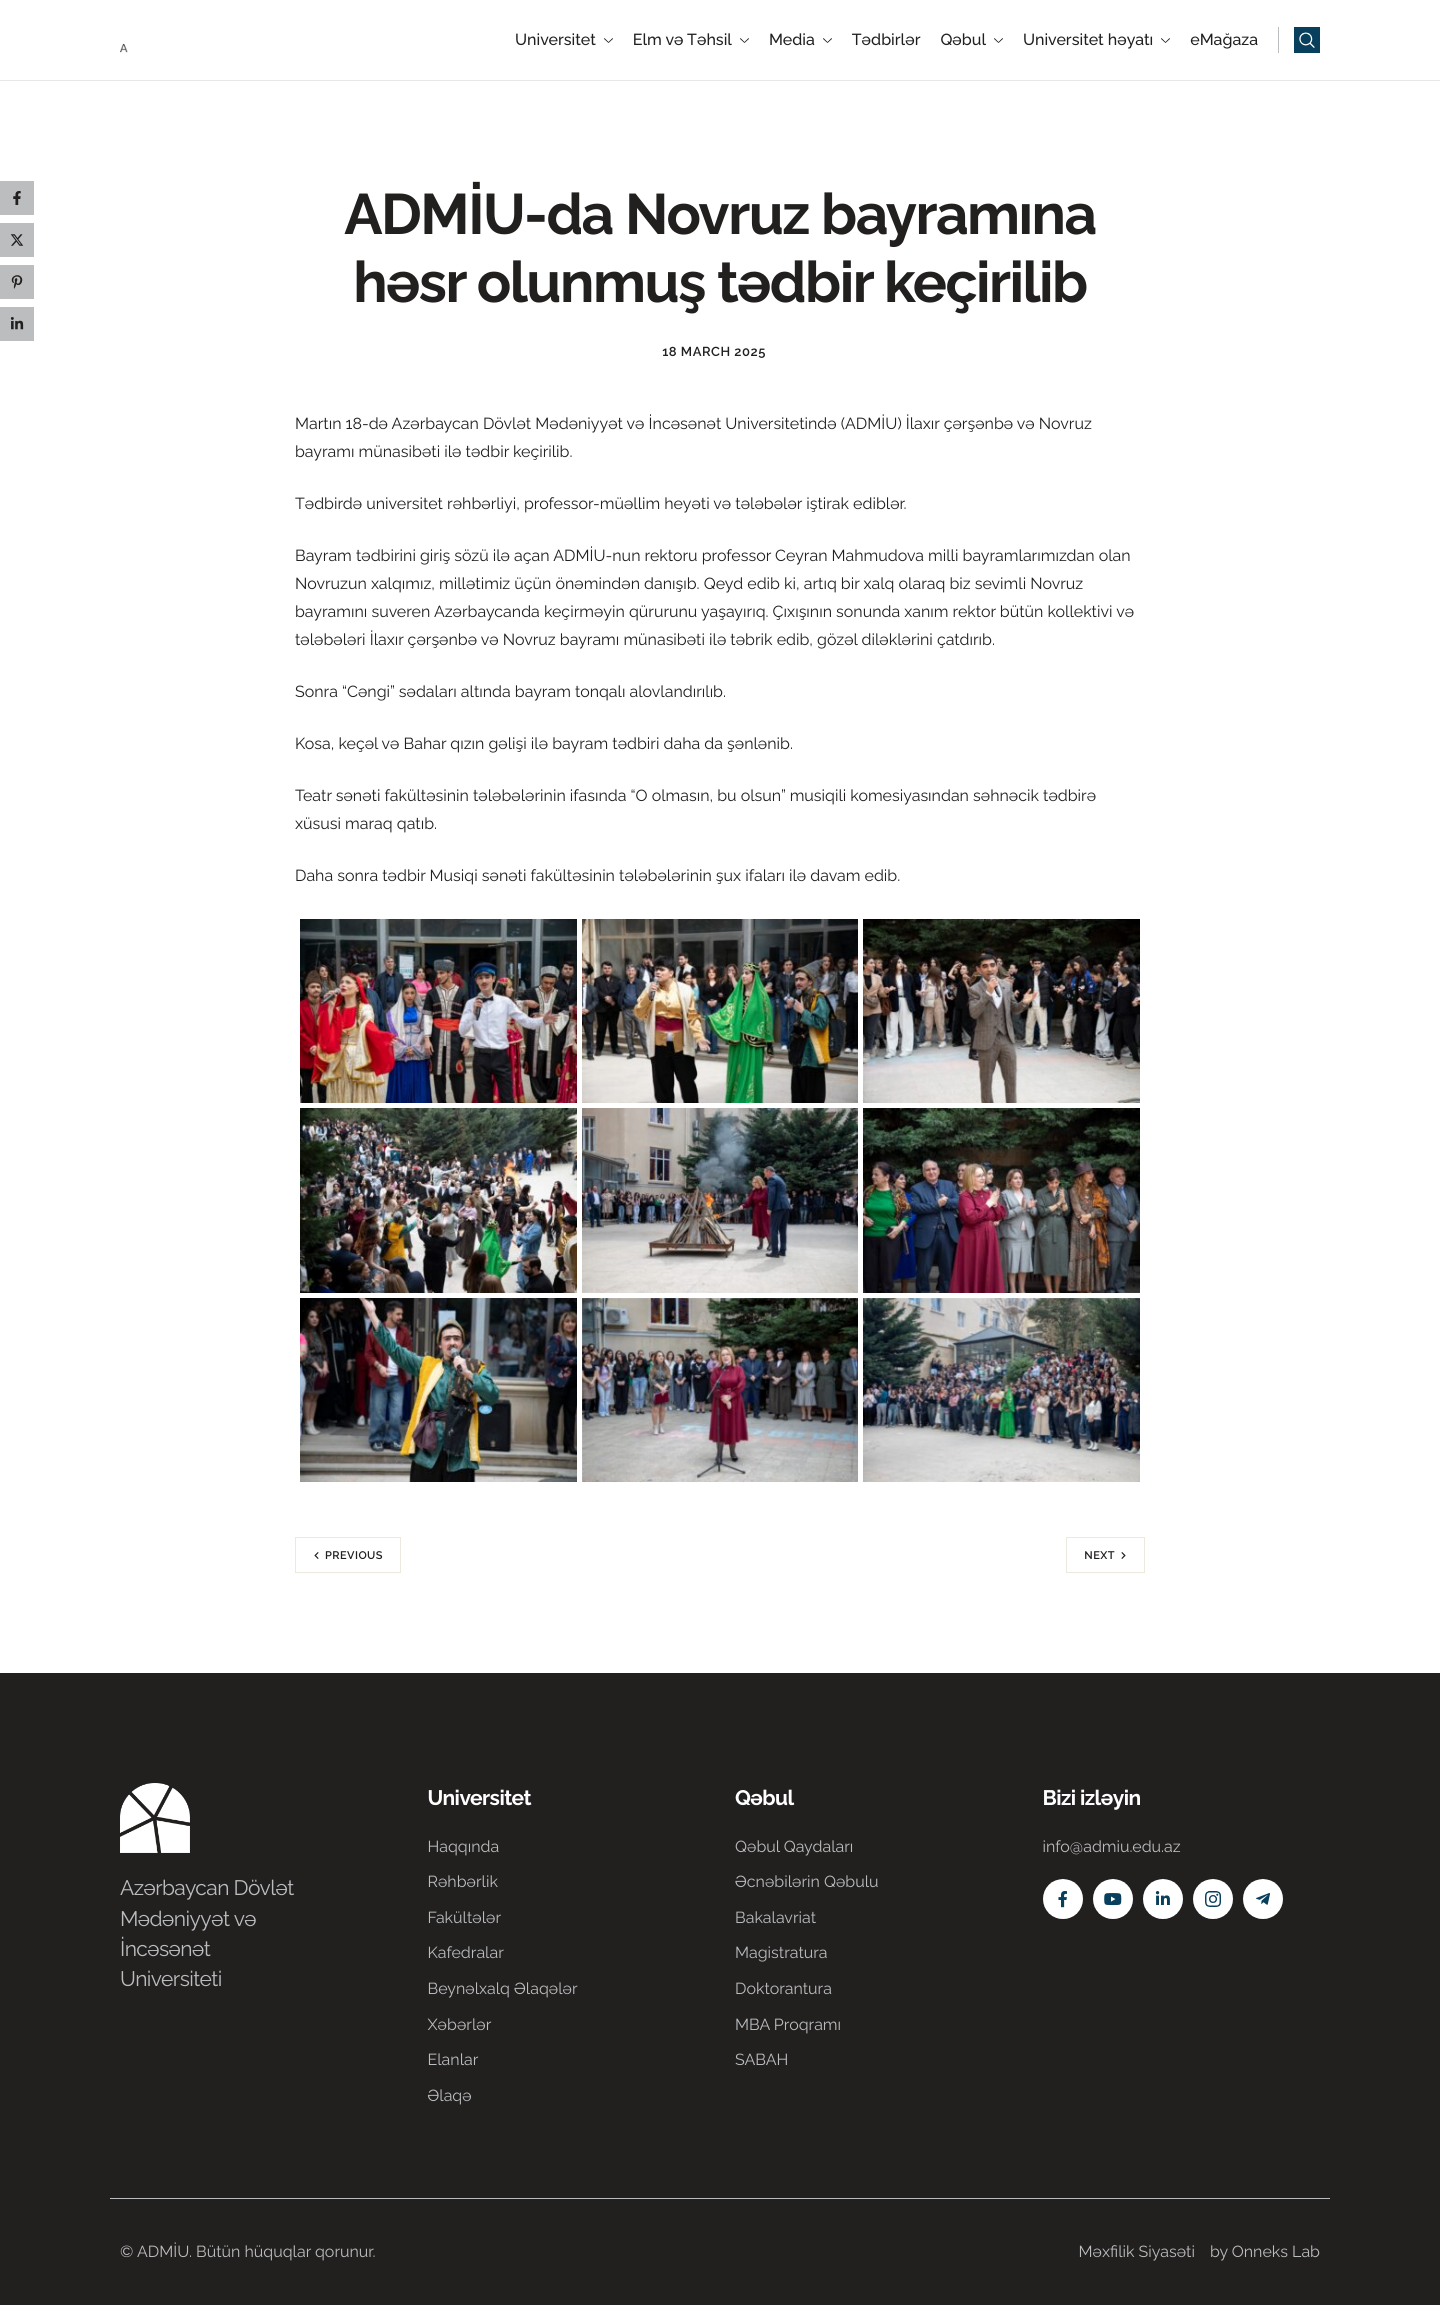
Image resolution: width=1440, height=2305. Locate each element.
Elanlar (453, 2059)
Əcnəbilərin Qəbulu (807, 1881)
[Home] (180, 38)
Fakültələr (465, 1917)
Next (1099, 1555)
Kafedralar (466, 1952)
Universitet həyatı (1096, 40)
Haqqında (464, 1846)
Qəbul (971, 40)
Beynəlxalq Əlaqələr (503, 1988)
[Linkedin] (1163, 1899)
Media (800, 40)
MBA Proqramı (788, 2024)
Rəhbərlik (463, 1881)
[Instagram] (1213, 1899)
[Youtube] (1113, 1899)
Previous (354, 1555)
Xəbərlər (460, 2024)
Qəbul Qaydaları (794, 1846)
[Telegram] (1263, 1899)
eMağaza (1224, 40)
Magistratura (781, 1952)
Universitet (564, 40)
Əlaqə (450, 2095)
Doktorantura (783, 1988)
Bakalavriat (775, 1917)
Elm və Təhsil (691, 40)
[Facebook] (1063, 1899)
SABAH (761, 2059)
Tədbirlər (886, 40)
